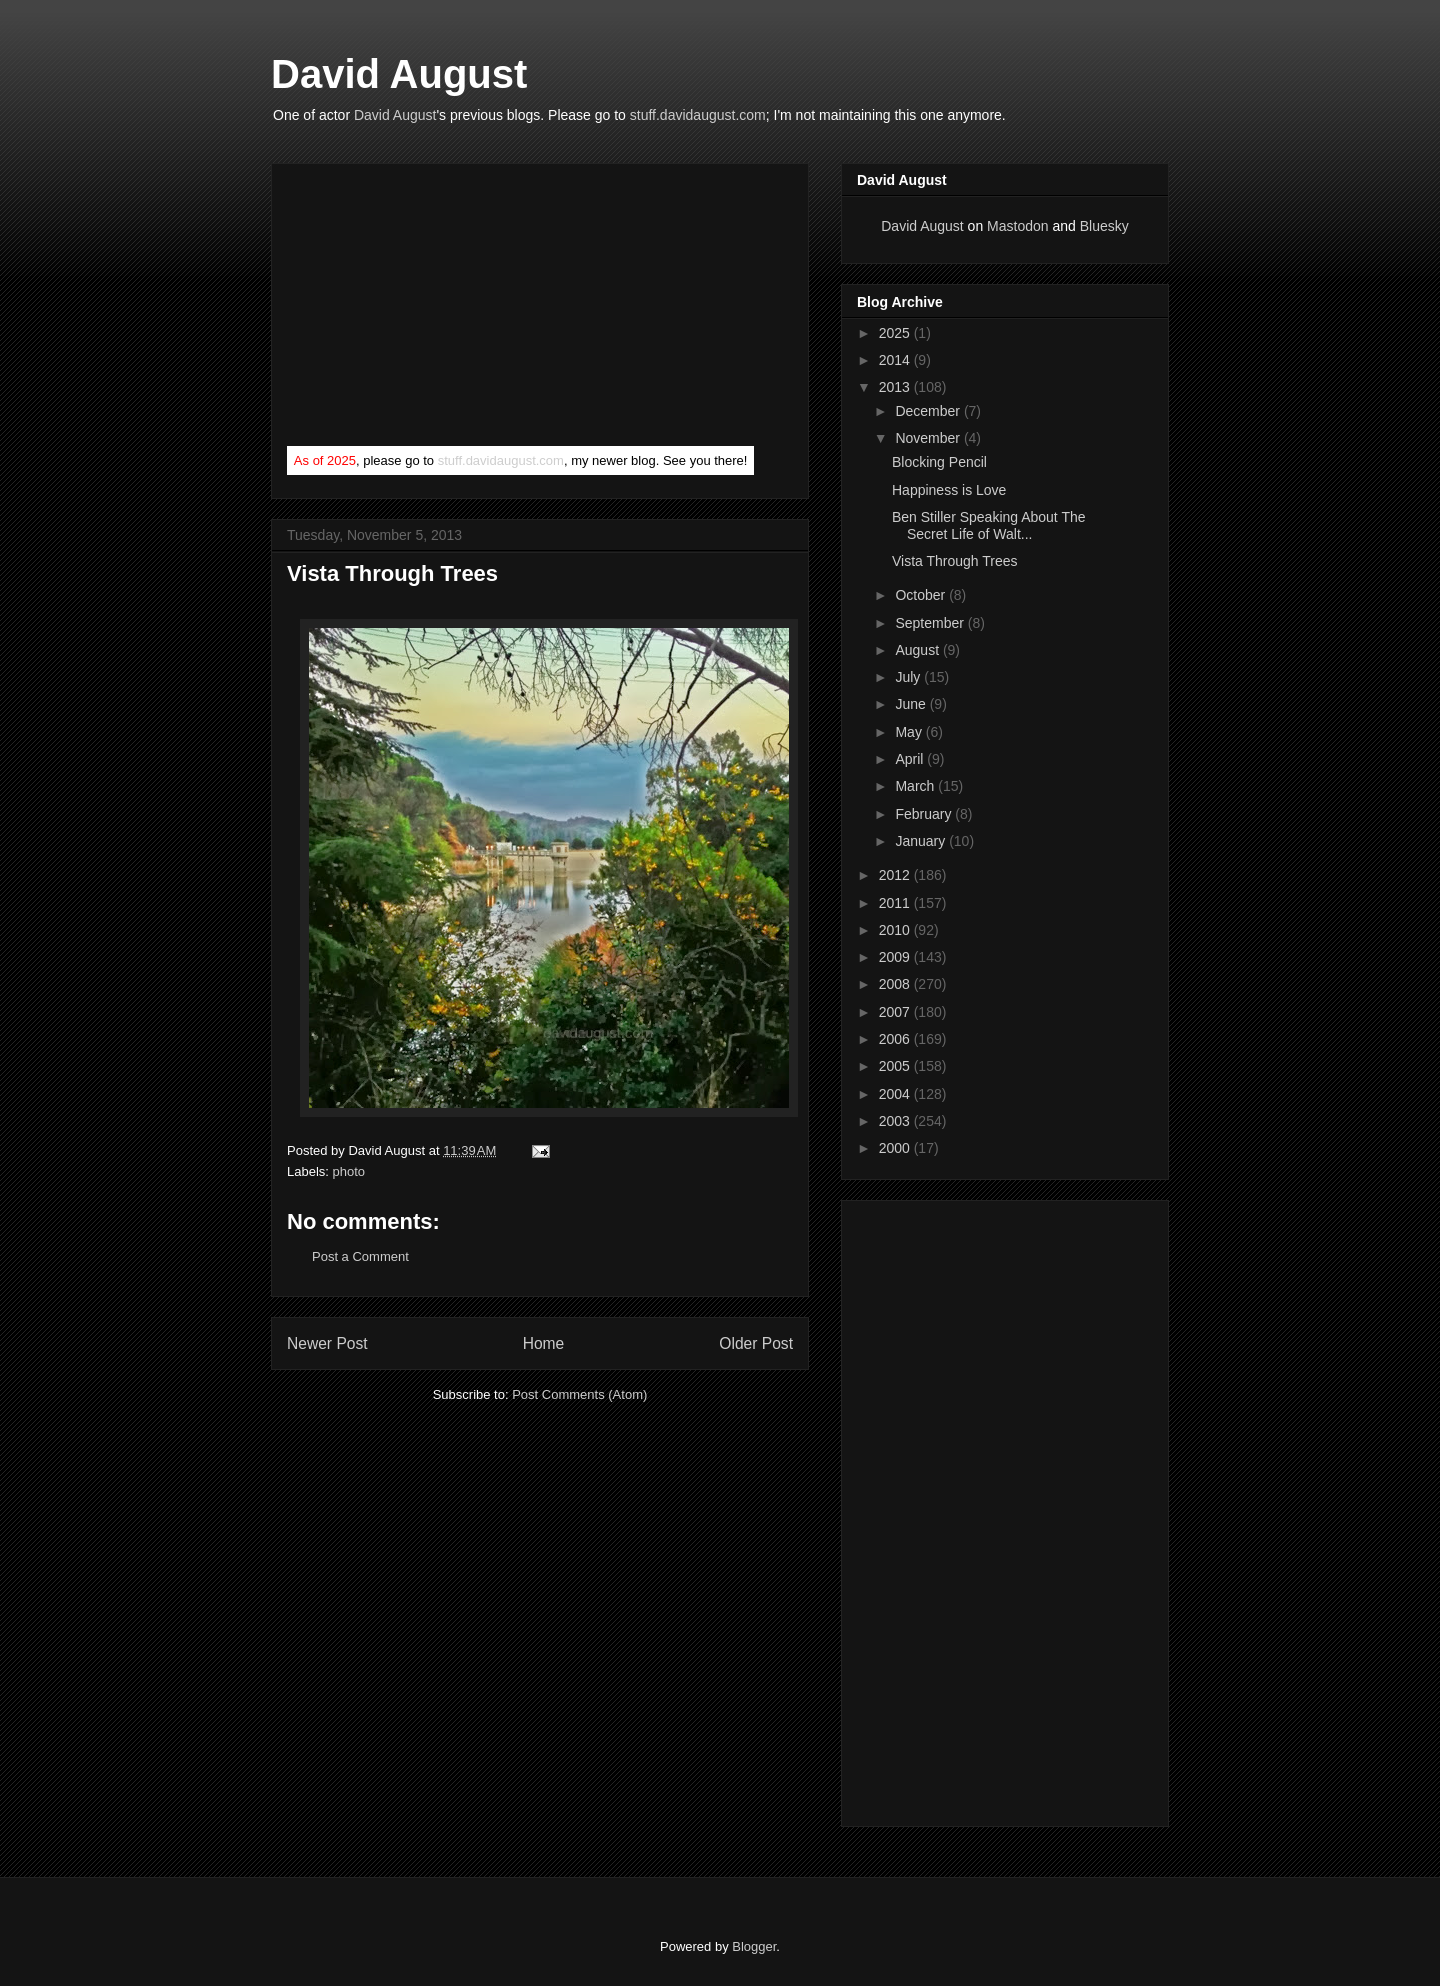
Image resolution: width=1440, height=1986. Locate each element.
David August (399, 74)
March (916, 786)
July (909, 677)
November (929, 438)
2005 (896, 1066)
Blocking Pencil (939, 462)
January (922, 841)
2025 (896, 333)
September (931, 623)
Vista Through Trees (955, 561)
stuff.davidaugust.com (698, 115)
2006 (896, 1039)
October (922, 595)
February (925, 814)
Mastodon (1017, 226)
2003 (896, 1121)
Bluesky (1104, 226)
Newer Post (327, 1343)
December (929, 411)
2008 (896, 984)
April (911, 759)
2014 (896, 360)
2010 (896, 930)
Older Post (756, 1343)
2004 (896, 1094)
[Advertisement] (437, 309)
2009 (896, 957)
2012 (896, 875)
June (912, 704)
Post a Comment (360, 1256)
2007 (896, 1012)
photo (349, 1171)
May (910, 732)
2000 (896, 1148)
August (918, 650)
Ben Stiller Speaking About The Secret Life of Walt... (989, 525)
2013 (896, 387)
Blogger (754, 1946)
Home (544, 1343)
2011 (896, 903)
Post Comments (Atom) (579, 1394)
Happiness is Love (949, 490)
